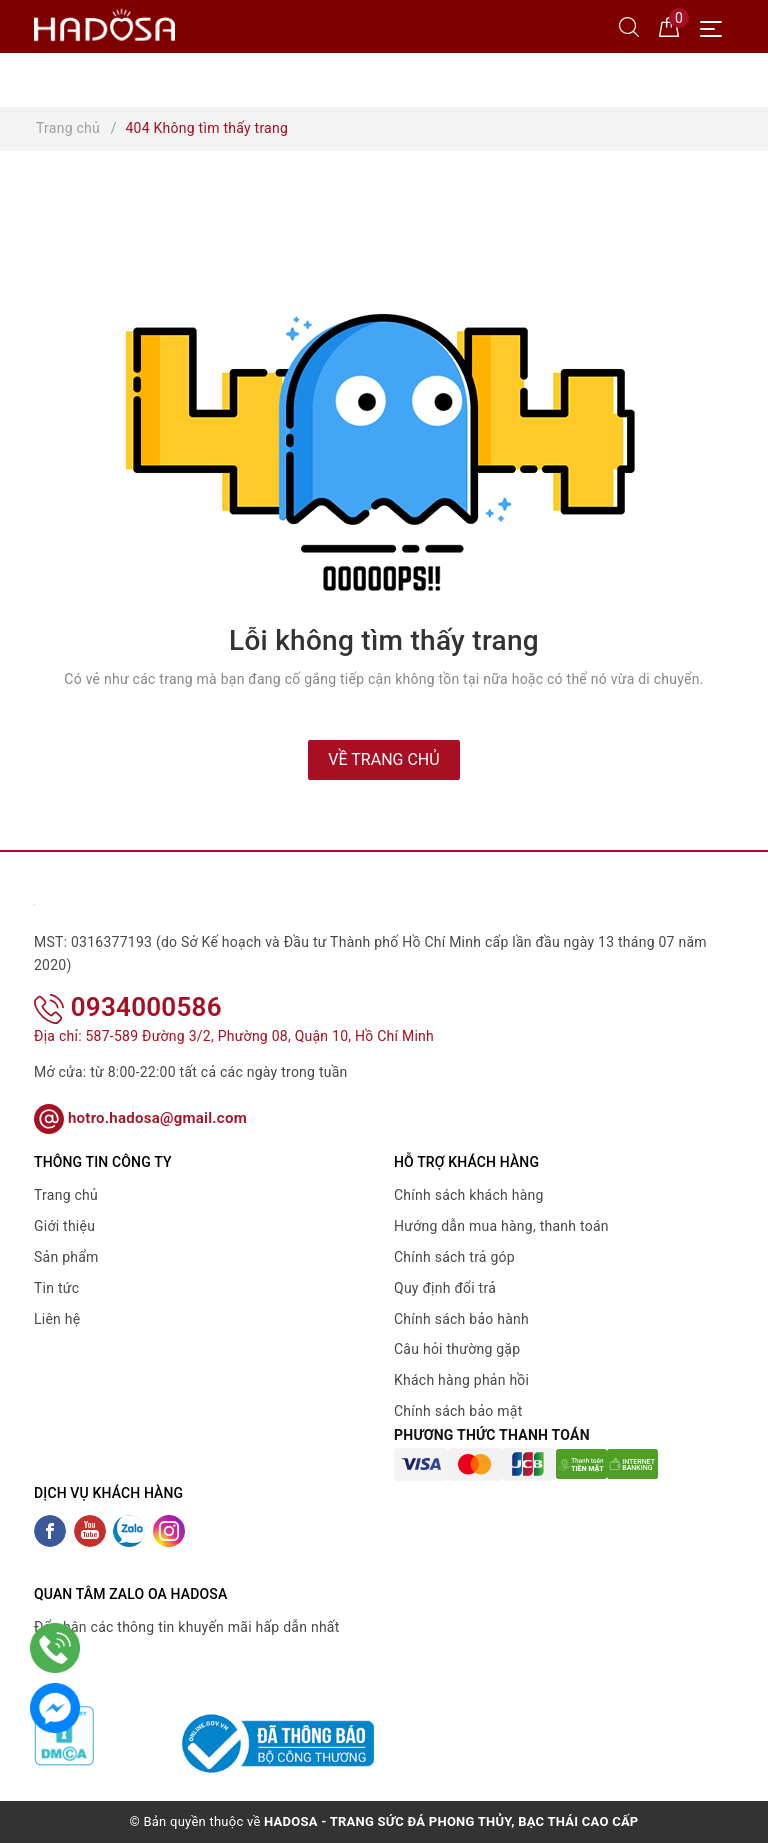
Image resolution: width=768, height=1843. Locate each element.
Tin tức (56, 1288)
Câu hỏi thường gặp (457, 1349)
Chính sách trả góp (454, 1257)
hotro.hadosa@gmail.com (140, 1118)
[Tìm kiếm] (629, 26)
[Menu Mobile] (716, 26)
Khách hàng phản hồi (461, 1380)
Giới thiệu (64, 1226)
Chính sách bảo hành (461, 1319)
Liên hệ (57, 1319)
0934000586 (128, 1007)
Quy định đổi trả (445, 1288)
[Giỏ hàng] (669, 26)
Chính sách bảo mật (458, 1411)
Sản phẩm (66, 1257)
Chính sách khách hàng (469, 1195)
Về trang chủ (383, 759)
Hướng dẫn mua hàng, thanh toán (501, 1226)
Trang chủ (66, 1195)
